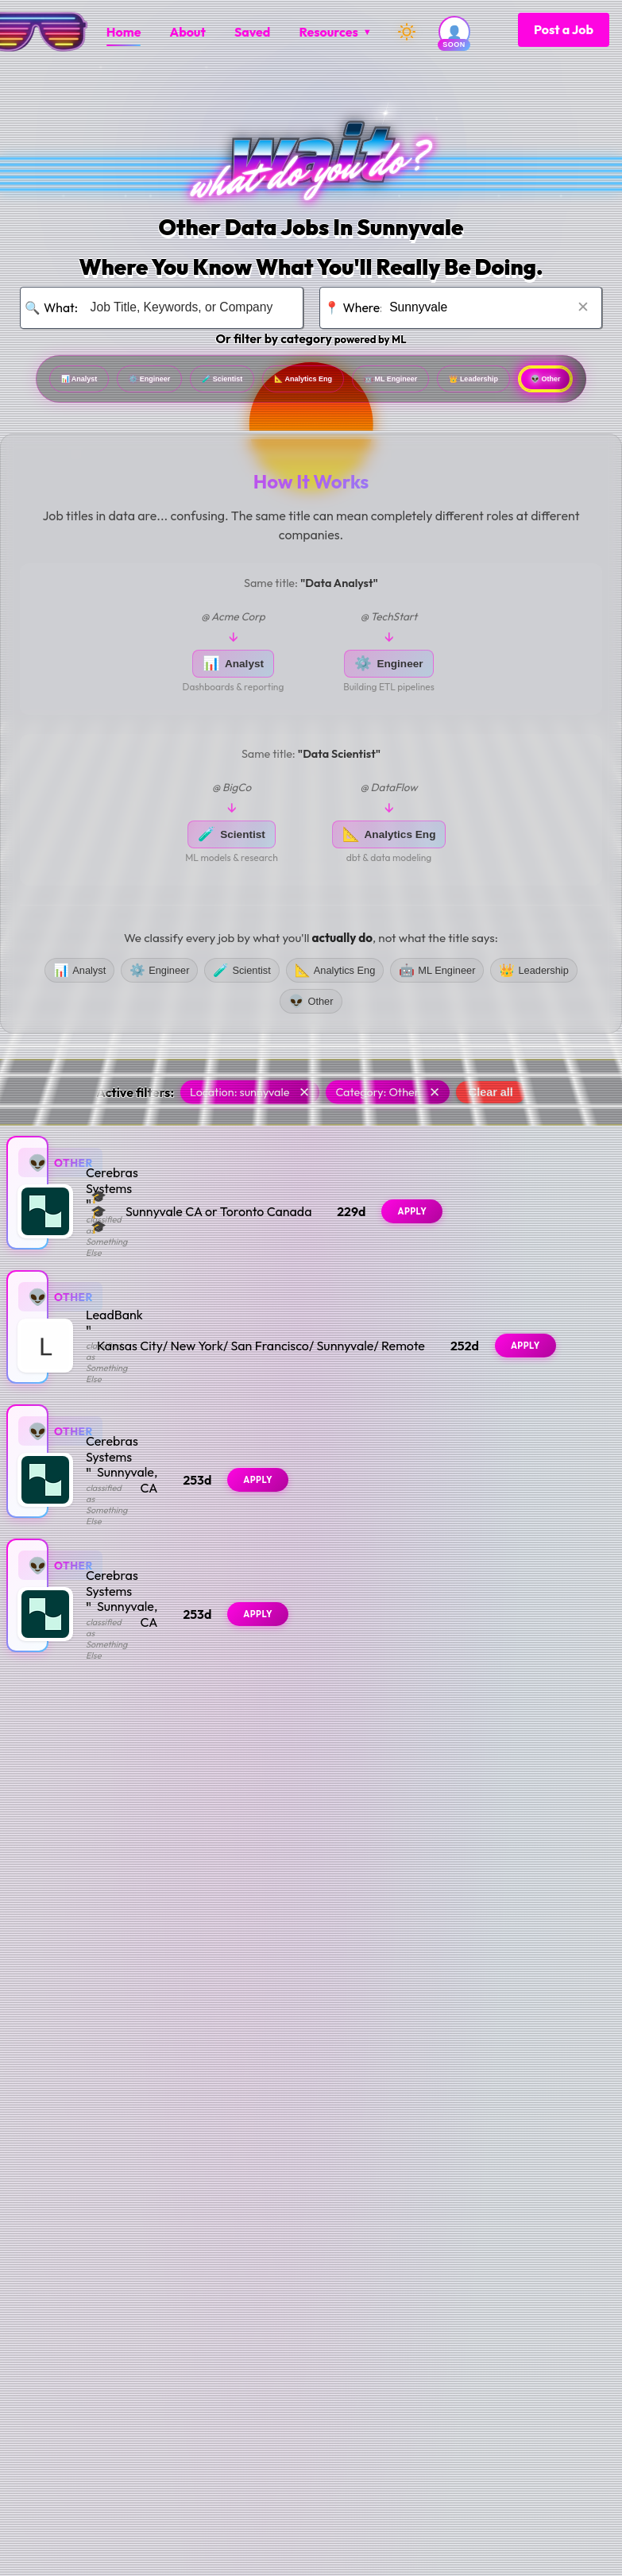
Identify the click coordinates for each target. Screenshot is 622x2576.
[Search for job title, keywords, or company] (187, 307)
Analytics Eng (419, 382)
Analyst (90, 382)
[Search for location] (485, 307)
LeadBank (114, 1341)
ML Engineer (549, 382)
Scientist (299, 382)
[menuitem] (124, 31)
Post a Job (563, 29)
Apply (558, 1220)
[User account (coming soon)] (454, 32)
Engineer (192, 382)
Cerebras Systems (136, 1207)
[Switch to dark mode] (407, 32)
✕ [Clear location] (583, 307)
